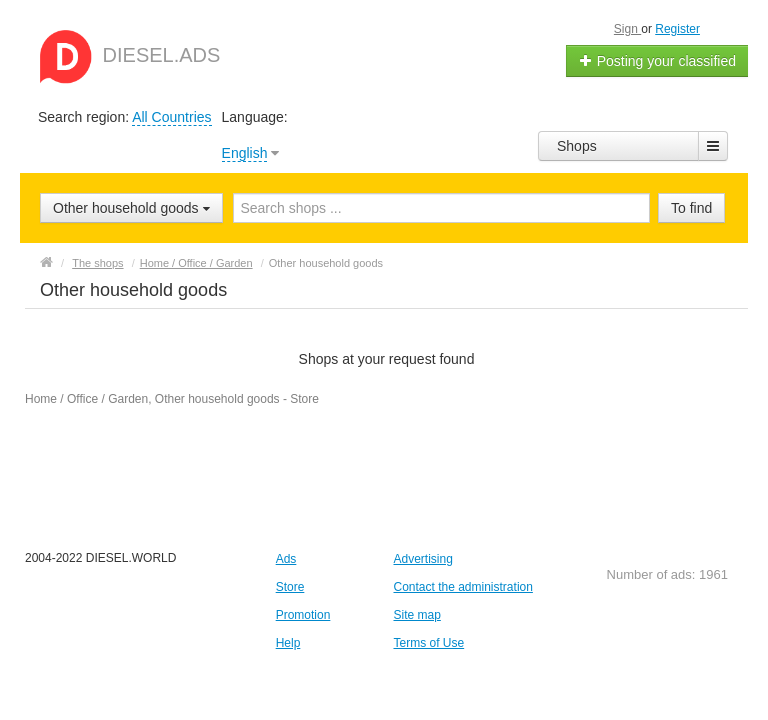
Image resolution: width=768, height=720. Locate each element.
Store (290, 587)
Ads (286, 559)
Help (288, 643)
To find (691, 208)
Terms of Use (428, 643)
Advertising (422, 559)
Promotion (303, 615)
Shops (577, 146)
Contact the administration (462, 587)
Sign (627, 29)
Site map (416, 615)
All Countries (171, 117)
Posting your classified (657, 61)
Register (677, 29)
